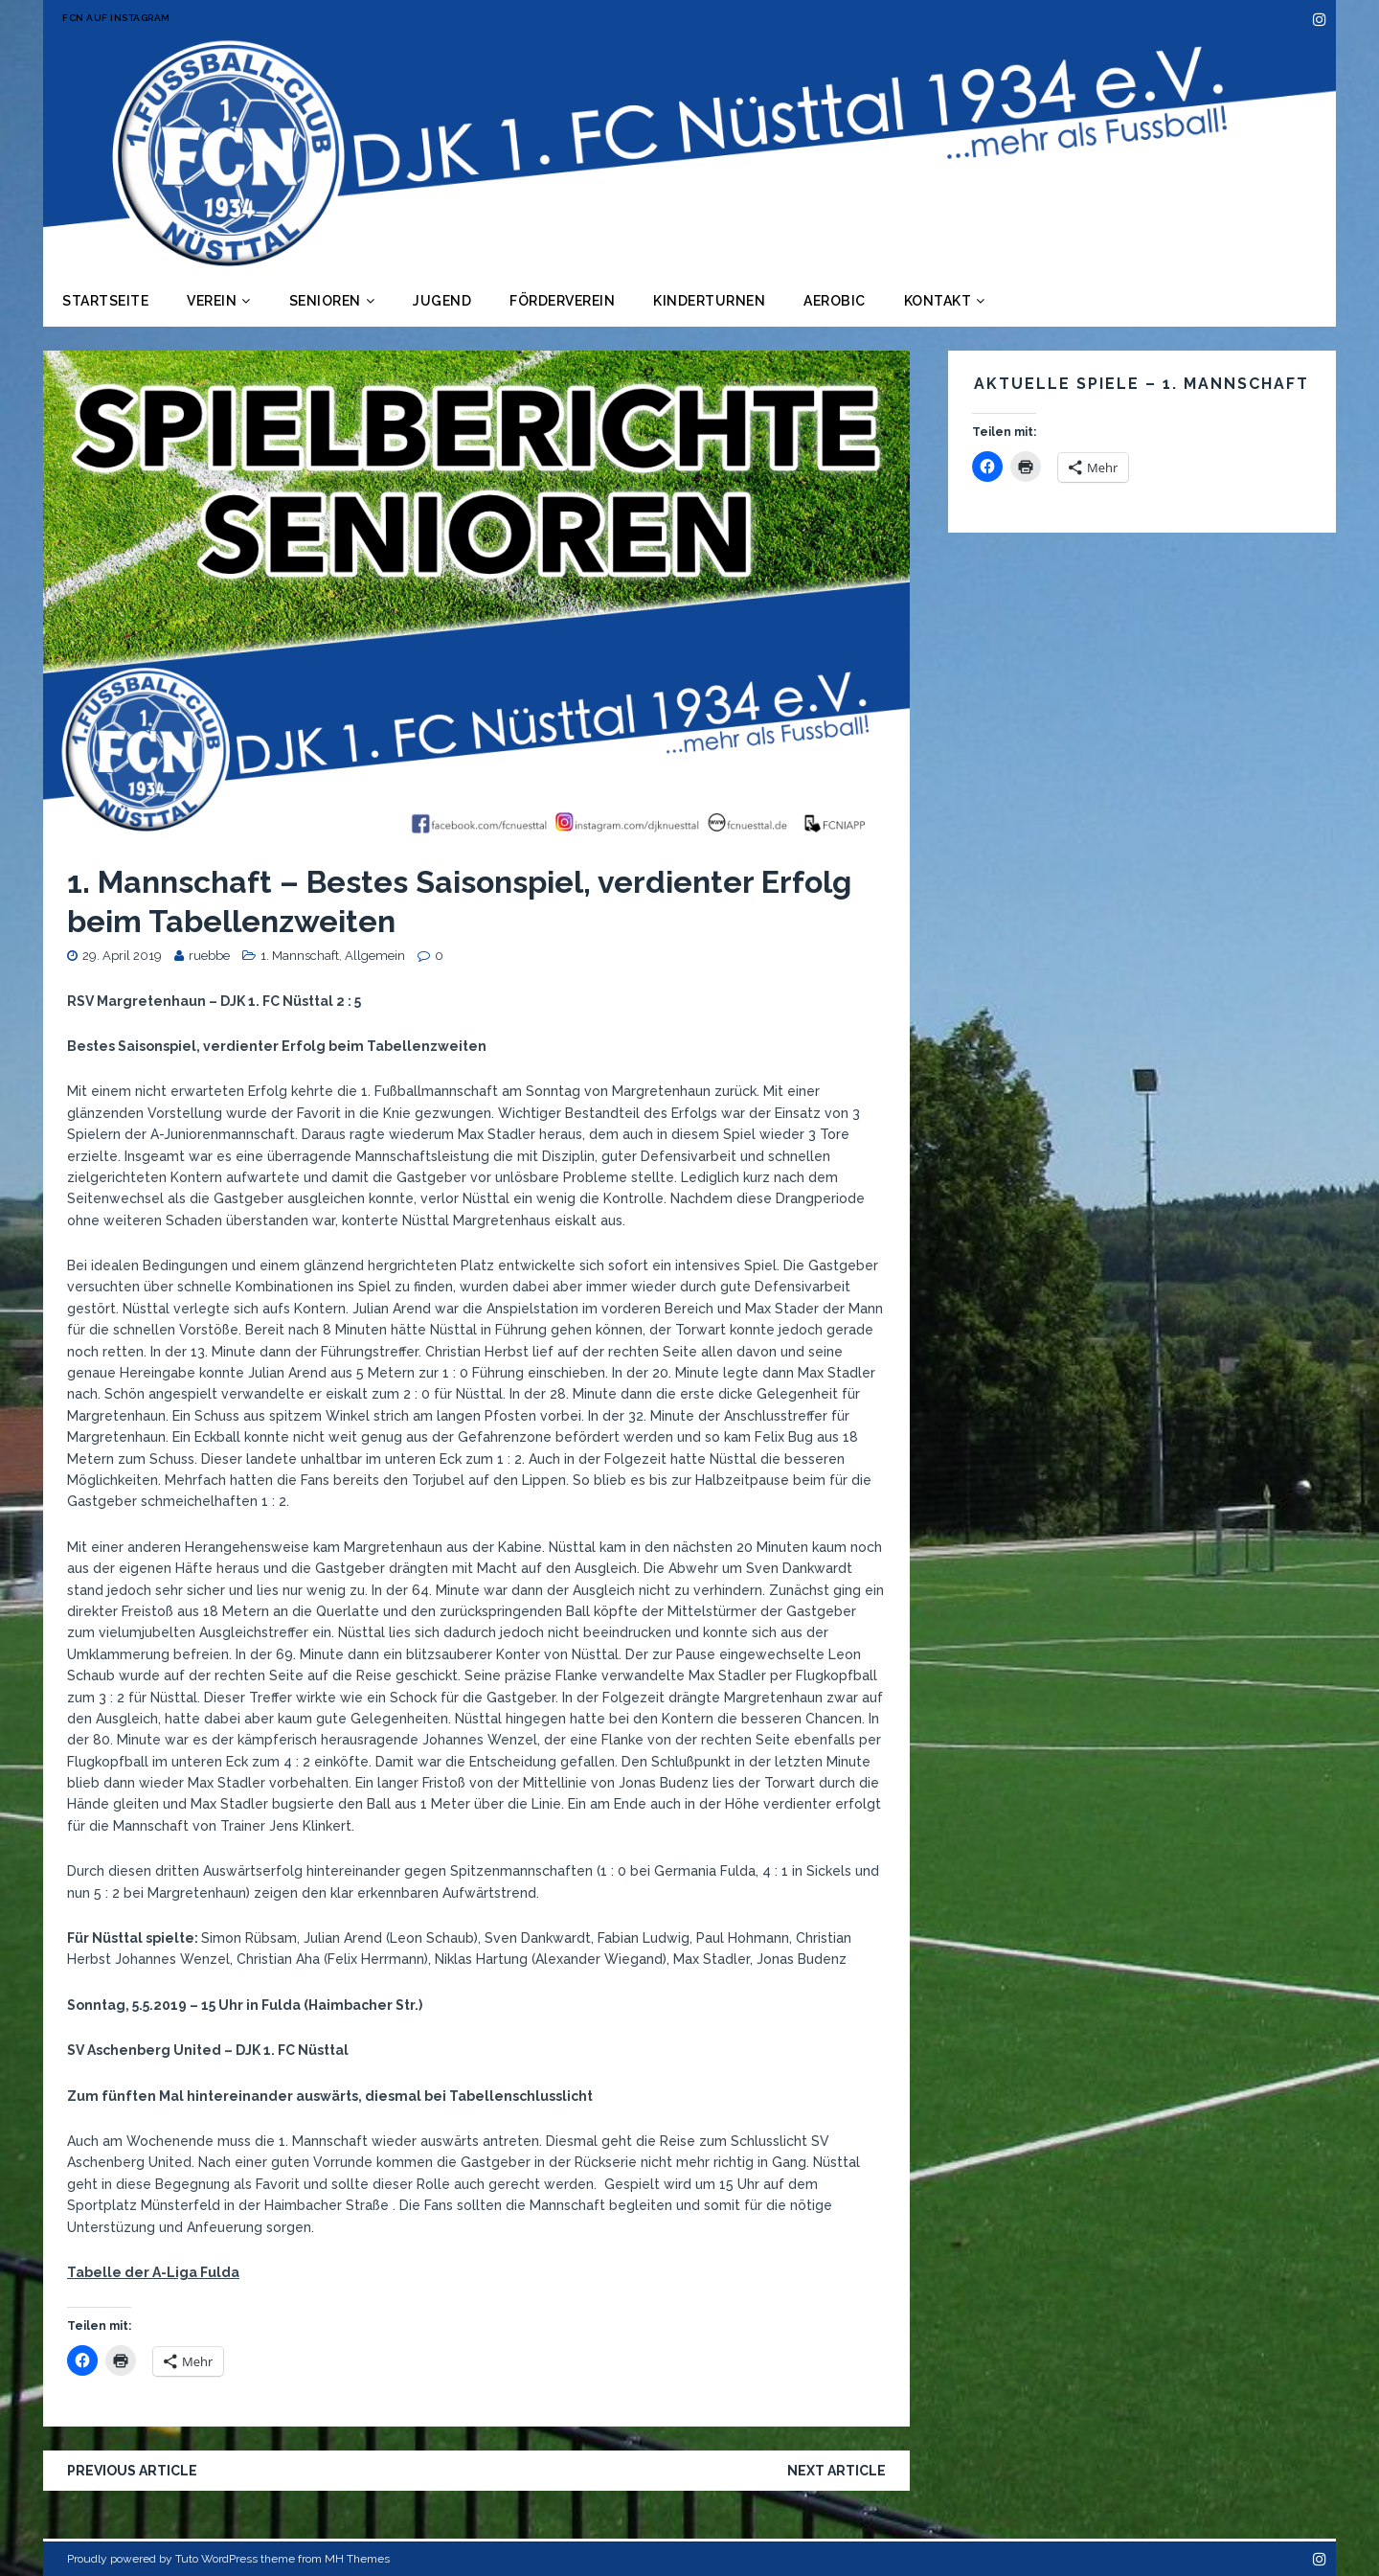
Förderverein (562, 300)
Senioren (325, 300)
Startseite (105, 300)
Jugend (442, 300)
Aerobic (834, 300)
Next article (836, 2470)
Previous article (132, 2470)
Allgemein (375, 955)
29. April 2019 (122, 955)
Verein (212, 300)
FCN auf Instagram (116, 17)
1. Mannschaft (299, 955)
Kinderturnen (709, 300)
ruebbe (209, 955)
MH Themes (357, 2558)
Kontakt (938, 300)
